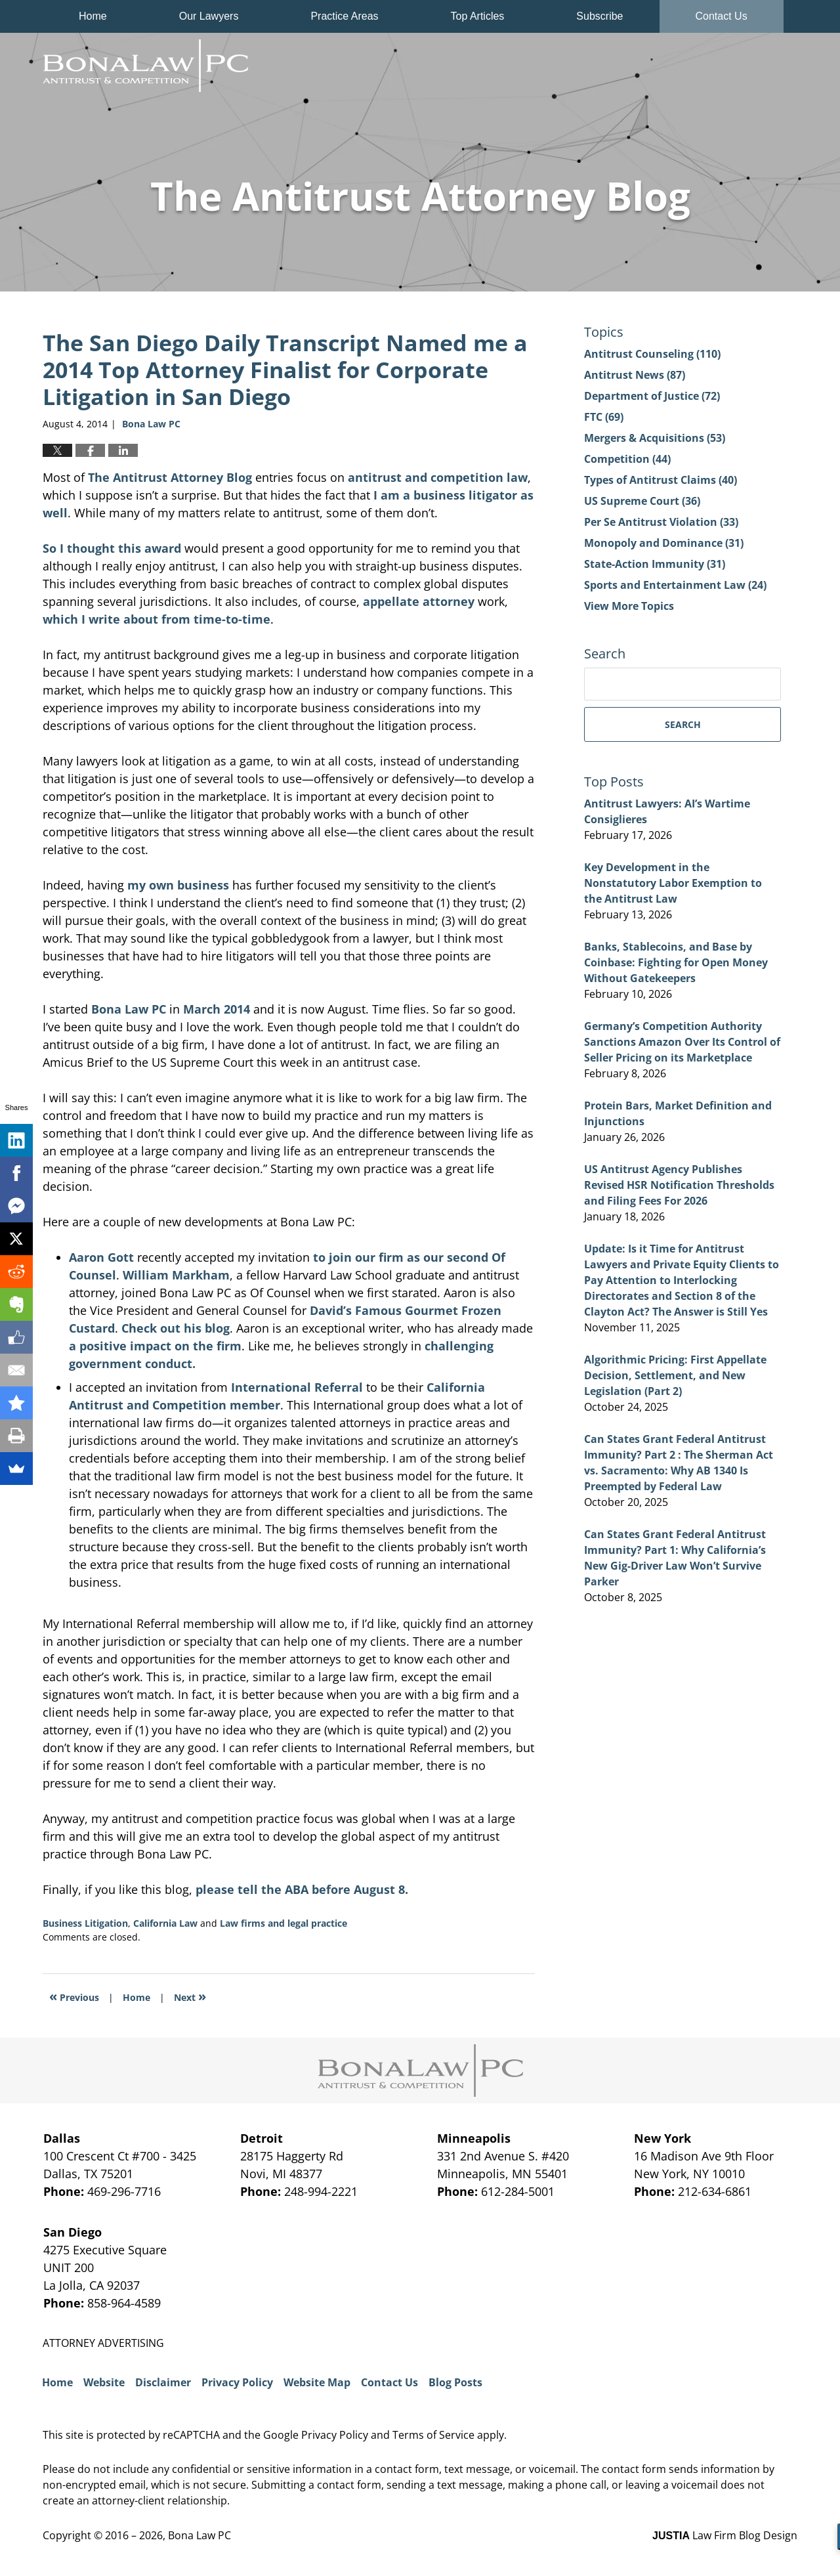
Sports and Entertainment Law (675, 585)
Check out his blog (175, 1328)
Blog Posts (455, 2382)
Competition (627, 459)
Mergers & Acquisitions (654, 438)
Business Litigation (85, 1923)
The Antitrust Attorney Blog (145, 65)
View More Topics (629, 606)
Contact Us (721, 16)
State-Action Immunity (654, 564)
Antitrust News (634, 375)
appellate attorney (418, 601)
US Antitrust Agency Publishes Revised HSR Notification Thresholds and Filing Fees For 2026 (679, 1185)
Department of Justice (652, 396)
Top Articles (478, 16)
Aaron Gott (101, 1257)
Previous (74, 1996)
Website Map (317, 2382)
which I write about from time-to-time (156, 619)
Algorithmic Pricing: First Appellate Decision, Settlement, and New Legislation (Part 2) (675, 1375)
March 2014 (216, 1009)
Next (190, 1996)
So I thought (79, 548)
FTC (603, 417)
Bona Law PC (128, 1009)
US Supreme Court (642, 501)
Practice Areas (344, 16)
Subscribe (599, 16)
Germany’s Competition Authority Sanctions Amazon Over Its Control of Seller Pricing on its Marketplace (682, 1042)
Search (683, 724)
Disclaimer (163, 2382)
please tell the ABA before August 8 (302, 1889)
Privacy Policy (237, 2382)
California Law (165, 1923)
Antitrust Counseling (652, 354)
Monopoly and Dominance (664, 543)
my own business (178, 885)
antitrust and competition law (438, 477)
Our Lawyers (209, 16)
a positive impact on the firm (155, 1346)
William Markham (176, 1275)
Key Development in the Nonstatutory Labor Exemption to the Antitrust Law (673, 883)
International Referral (297, 1387)
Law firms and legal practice (283, 1923)
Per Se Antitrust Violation (661, 522)
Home (93, 16)
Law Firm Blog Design (724, 2535)
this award (149, 548)
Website (104, 2382)
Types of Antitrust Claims (660, 480)
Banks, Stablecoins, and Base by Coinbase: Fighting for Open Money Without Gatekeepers (676, 962)
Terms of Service (433, 2435)
